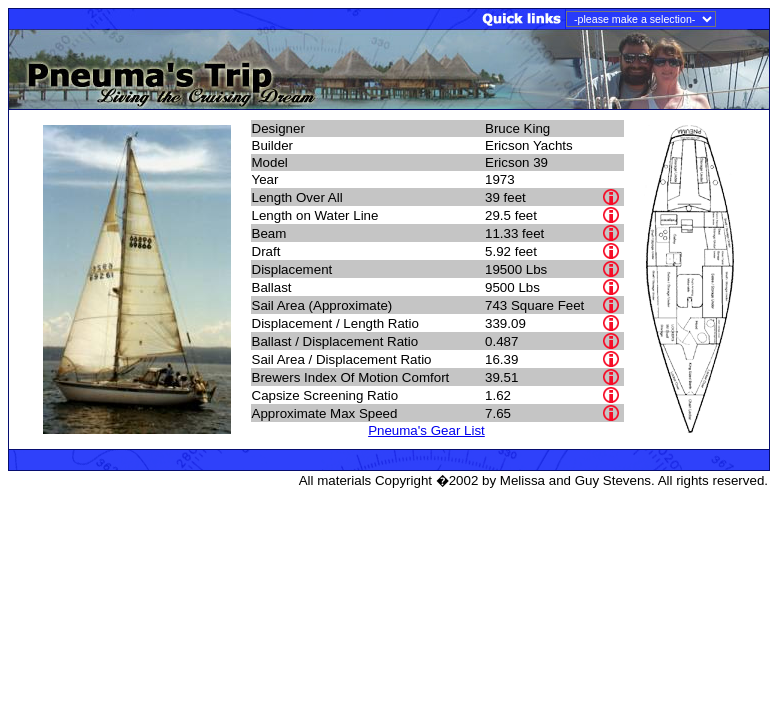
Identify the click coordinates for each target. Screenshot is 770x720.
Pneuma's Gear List (426, 430)
